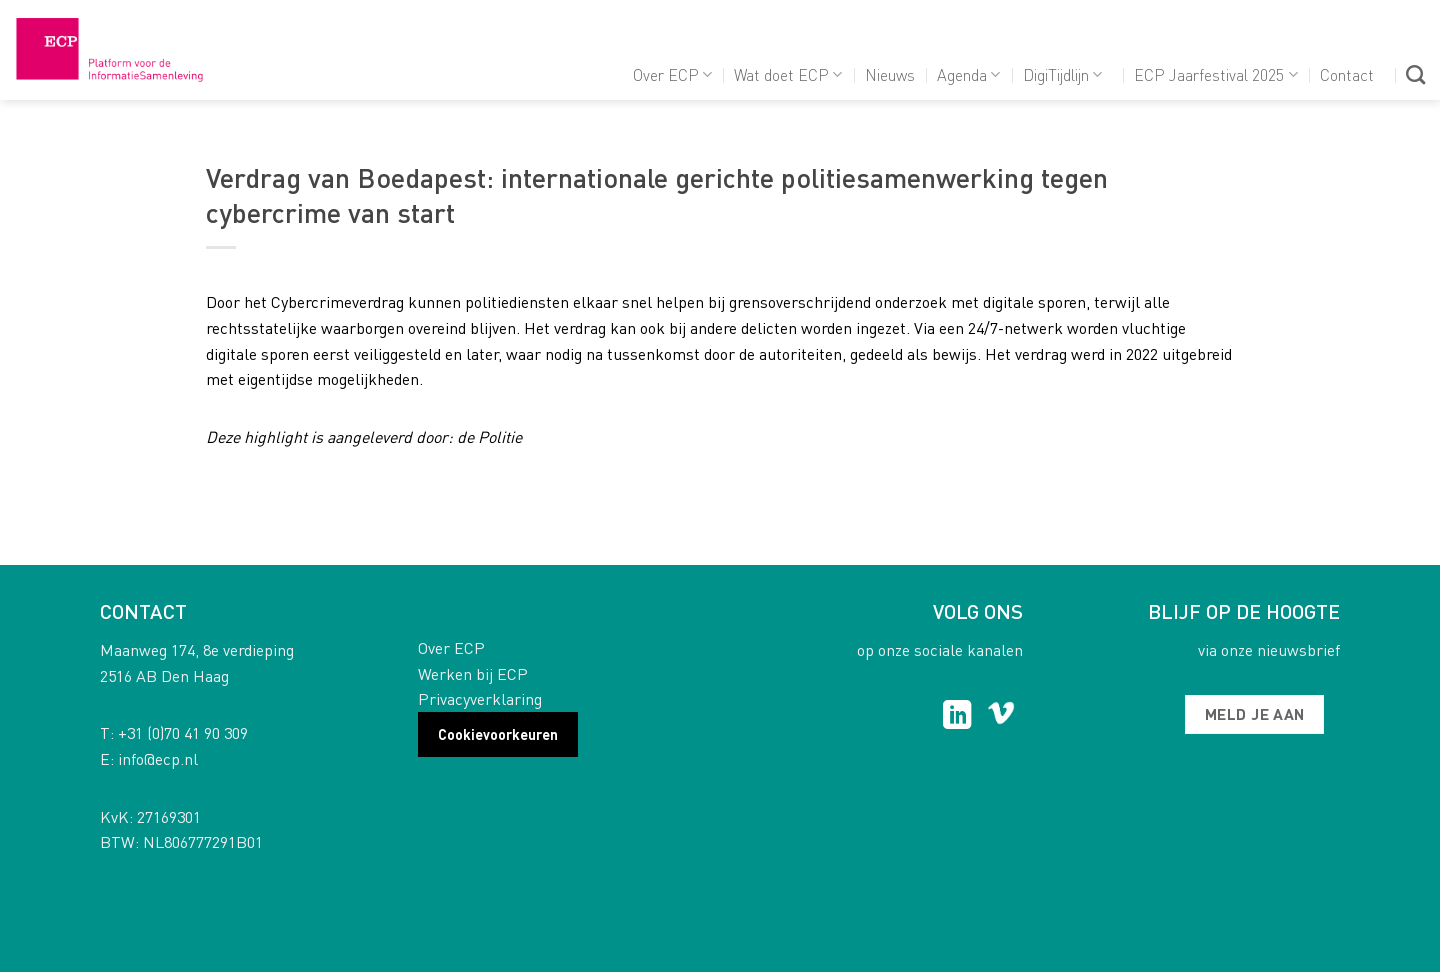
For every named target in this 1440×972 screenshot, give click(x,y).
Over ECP (672, 74)
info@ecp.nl (158, 758)
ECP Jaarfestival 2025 (1215, 74)
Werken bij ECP (473, 673)
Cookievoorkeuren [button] (498, 734)
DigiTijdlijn (1062, 74)
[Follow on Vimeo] (1001, 717)
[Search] (1415, 74)
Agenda (968, 74)
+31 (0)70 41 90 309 (183, 732)
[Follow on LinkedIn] (957, 717)
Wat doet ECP (788, 74)
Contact (1347, 74)
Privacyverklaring (480, 698)
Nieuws (890, 74)
